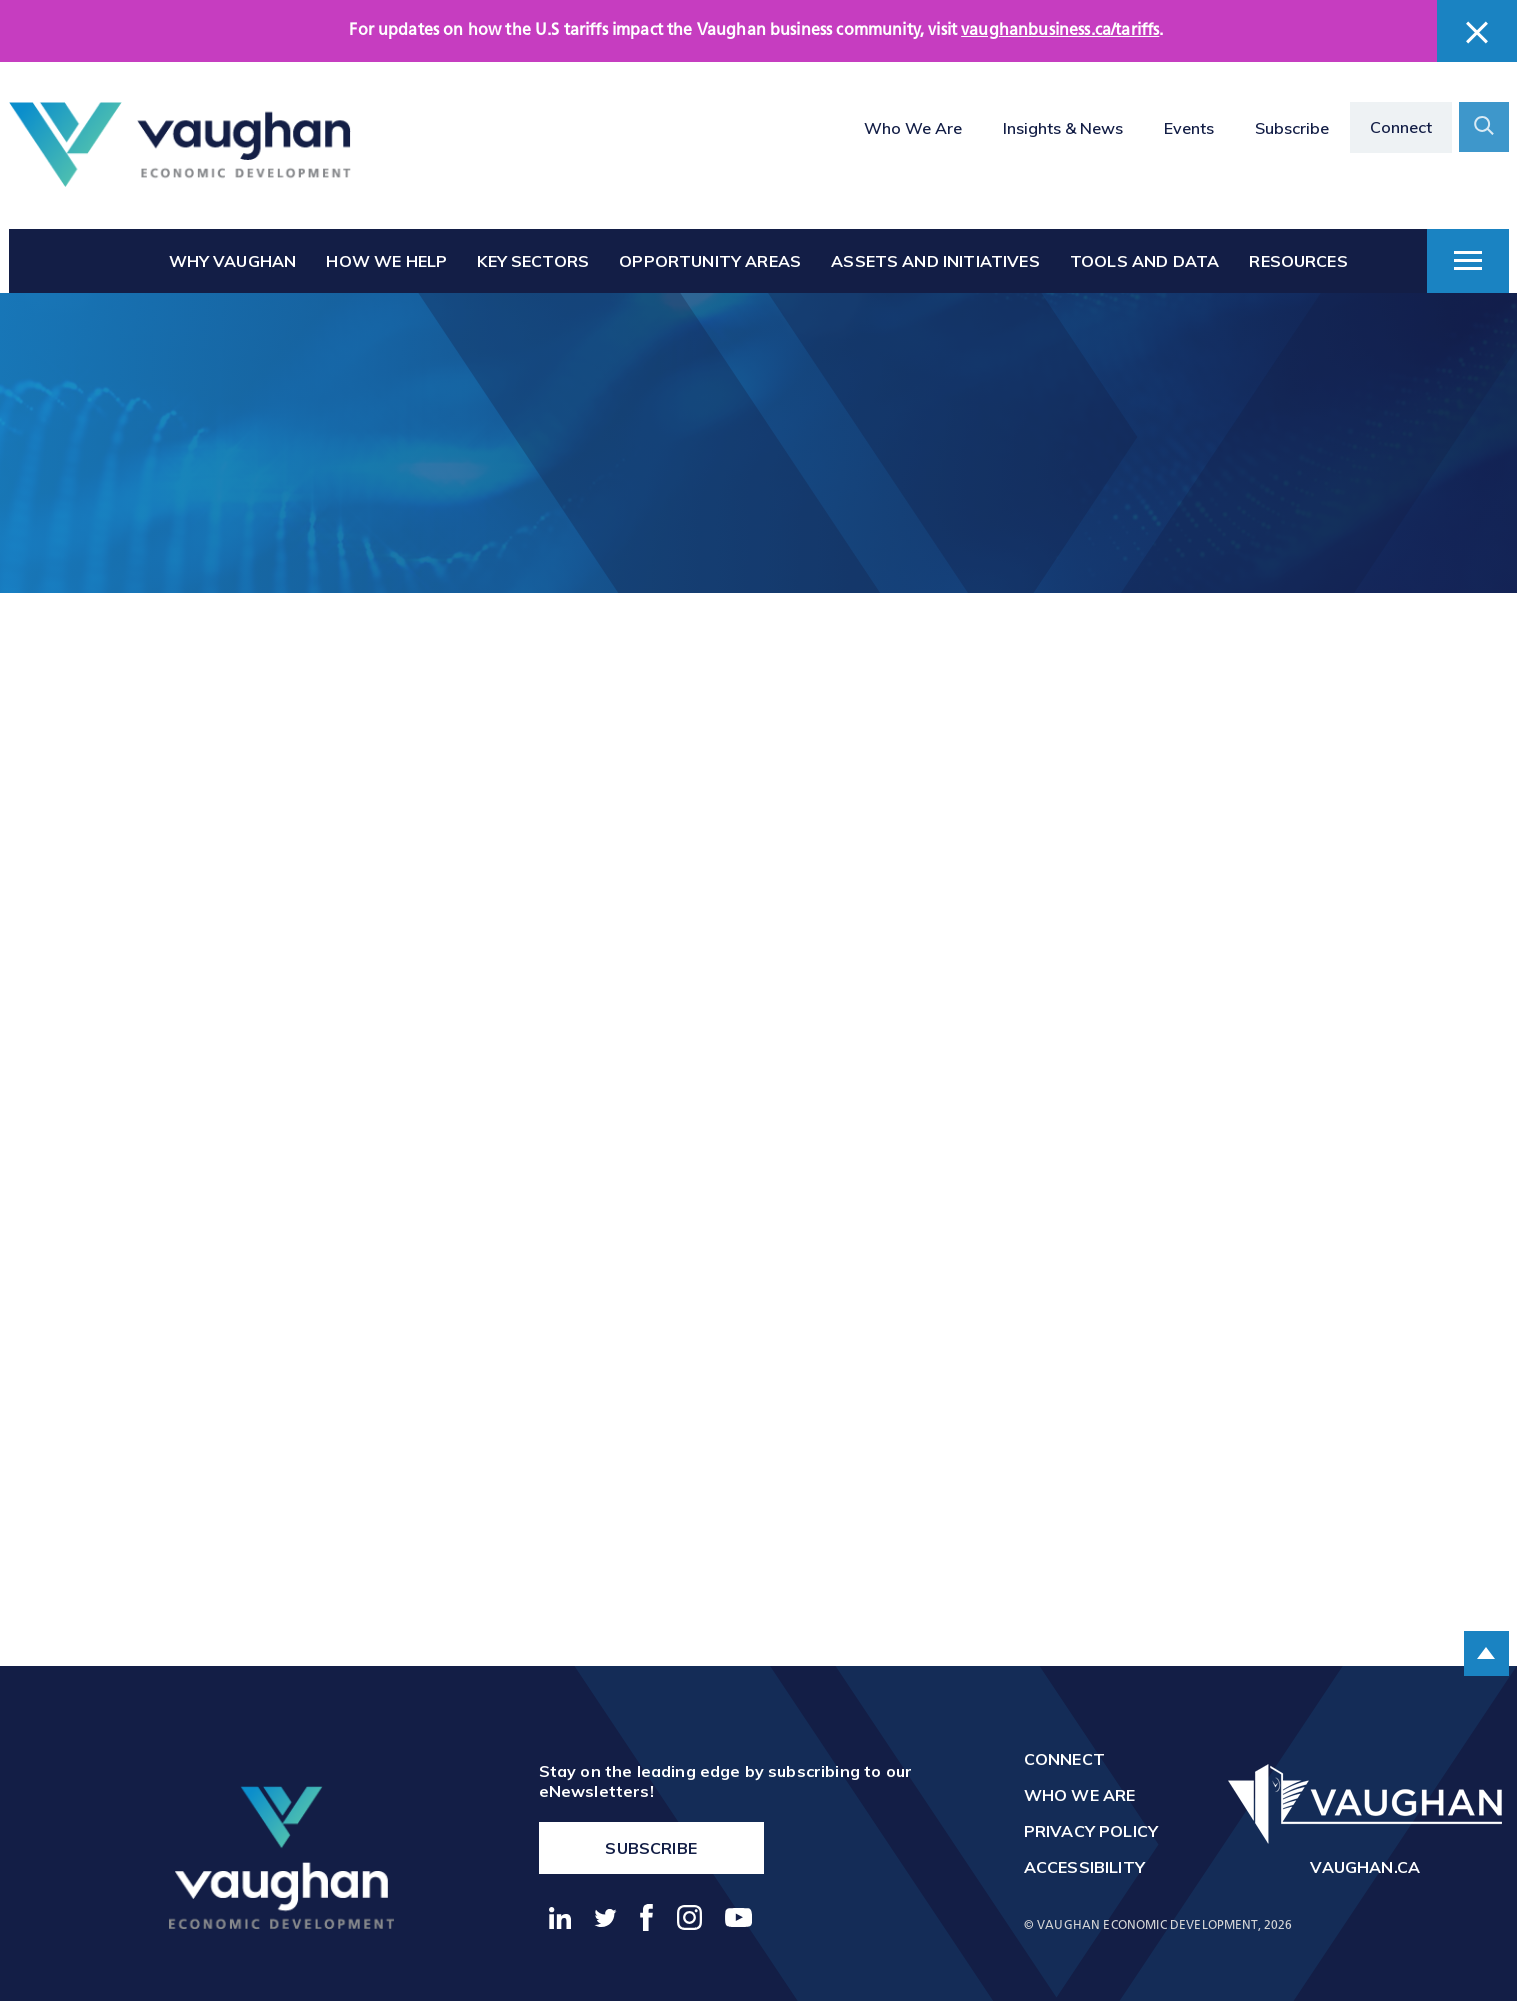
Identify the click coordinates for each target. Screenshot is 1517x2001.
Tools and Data (1144, 261)
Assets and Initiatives (935, 261)
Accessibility (1084, 1867)
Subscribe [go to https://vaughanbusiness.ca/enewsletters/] (650, 1848)
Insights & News (1063, 128)
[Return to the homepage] (180, 145)
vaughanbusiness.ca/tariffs (1060, 31)
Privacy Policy (1091, 1831)
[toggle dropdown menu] (1468, 261)
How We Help (386, 261)
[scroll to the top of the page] (1486, 1653)
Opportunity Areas (710, 261)
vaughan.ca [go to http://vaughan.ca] (1365, 1867)
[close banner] (1477, 32)
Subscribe (1292, 128)
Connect (1401, 127)
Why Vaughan (233, 261)
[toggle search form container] (1484, 127)
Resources (1298, 261)
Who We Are (913, 128)
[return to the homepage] (281, 1857)
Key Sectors (533, 261)
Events (1189, 128)
